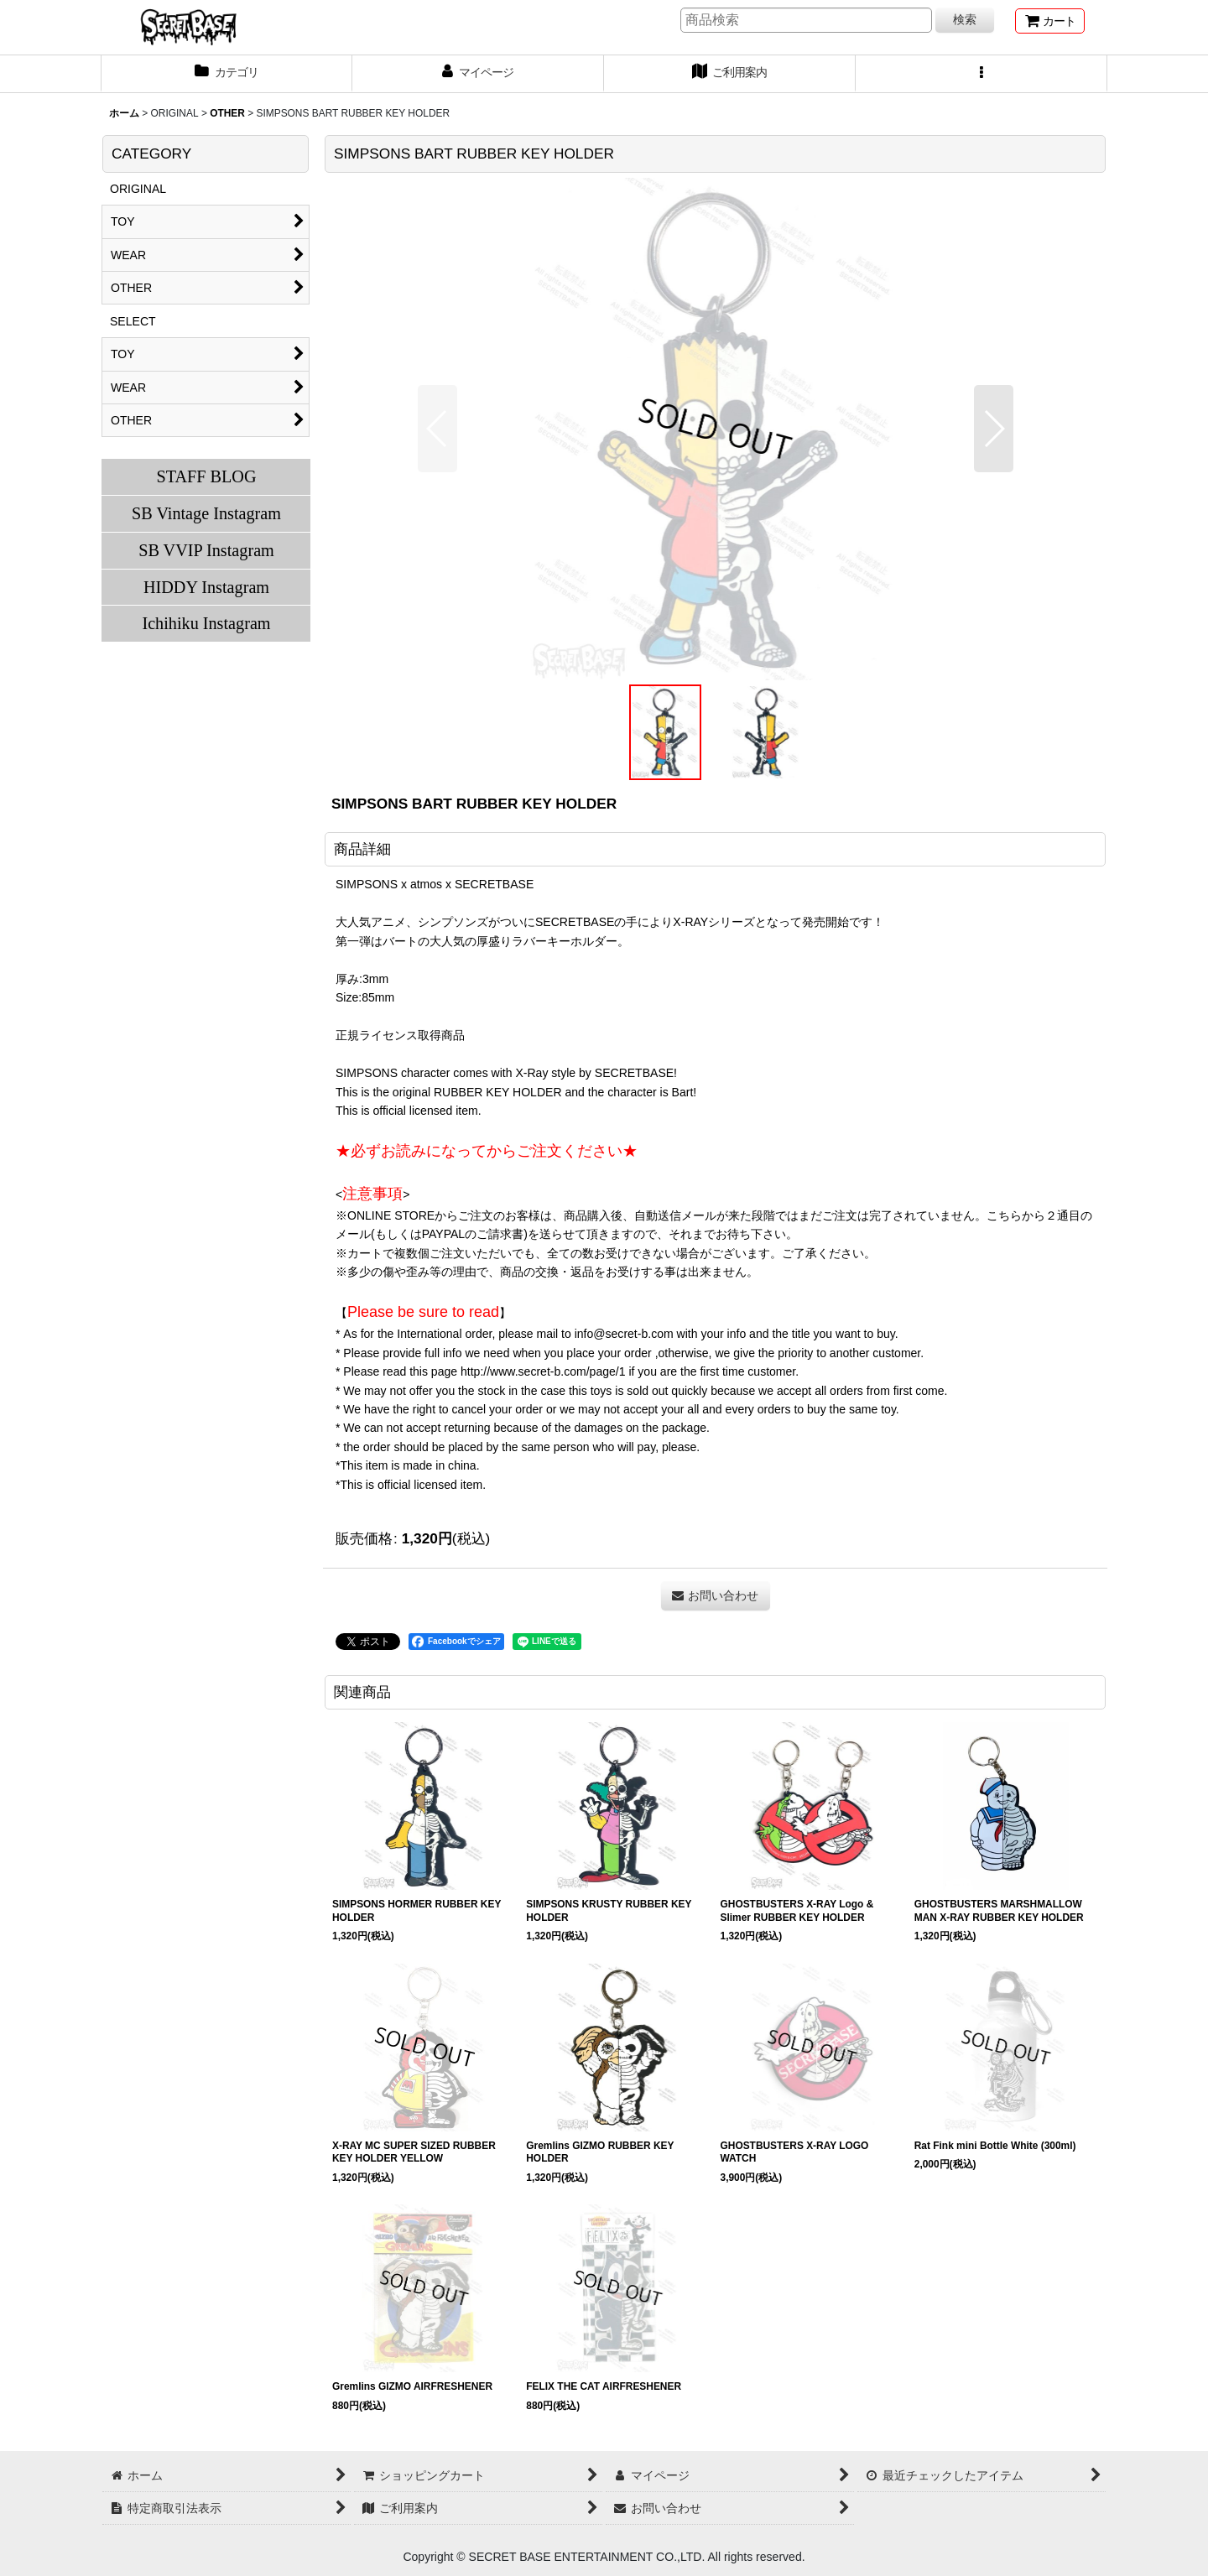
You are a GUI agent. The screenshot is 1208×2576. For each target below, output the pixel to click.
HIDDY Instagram (206, 587)
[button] (981, 73)
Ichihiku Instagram (206, 623)
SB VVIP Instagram (206, 550)
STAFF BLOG (206, 476)
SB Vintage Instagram (206, 513)
